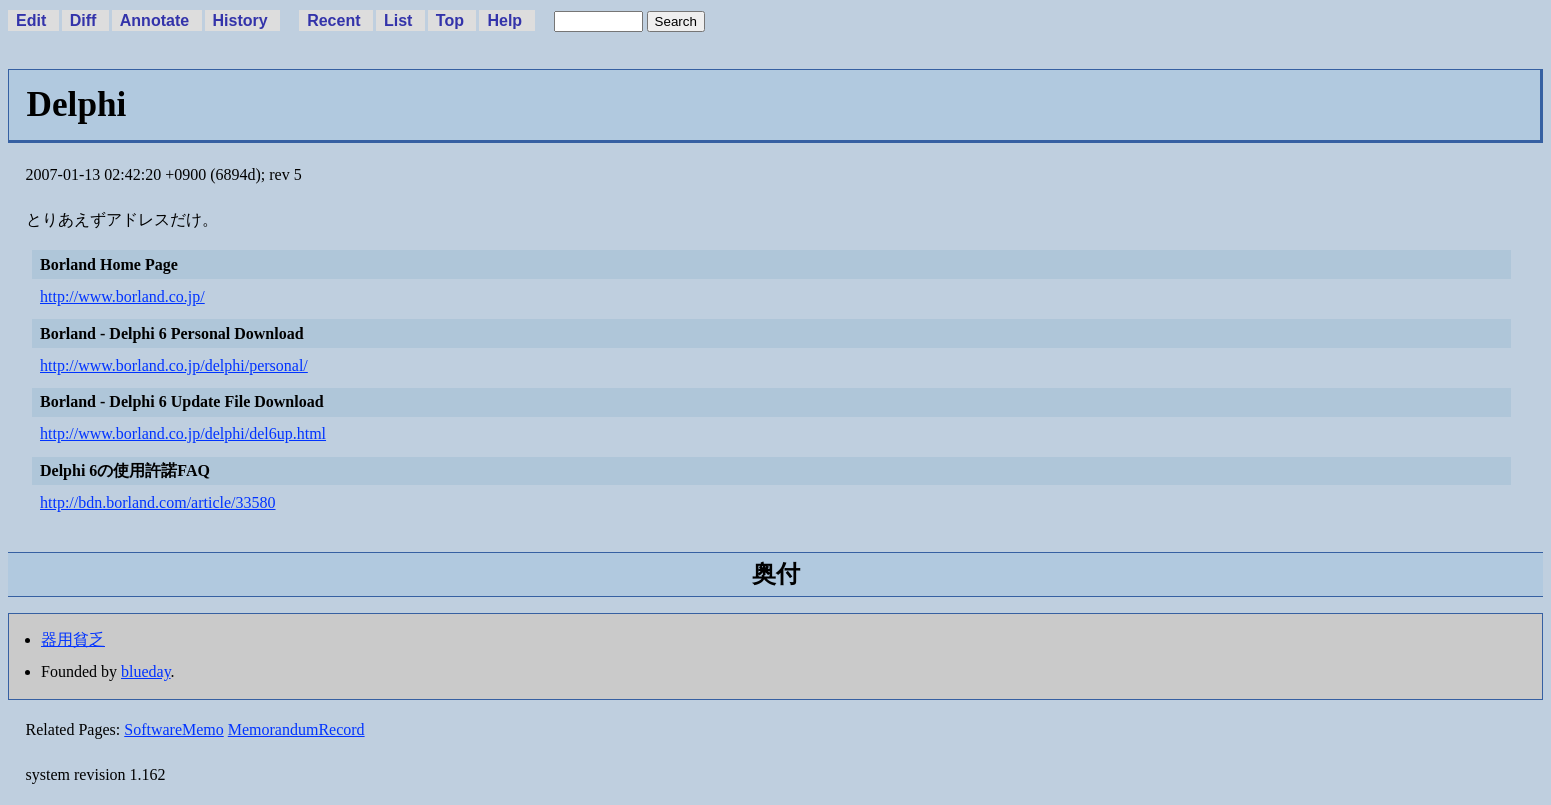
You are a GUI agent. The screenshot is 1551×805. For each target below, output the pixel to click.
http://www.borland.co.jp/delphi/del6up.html (183, 433)
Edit (31, 20)
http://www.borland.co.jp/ (122, 296)
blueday (146, 671)
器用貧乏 (73, 639)
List (398, 20)
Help (504, 20)
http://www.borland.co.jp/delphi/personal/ (174, 365)
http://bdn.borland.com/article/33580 (158, 502)
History (240, 20)
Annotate (154, 20)
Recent (333, 20)
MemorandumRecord (296, 729)
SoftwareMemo (174, 729)
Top (450, 20)
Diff (83, 20)
